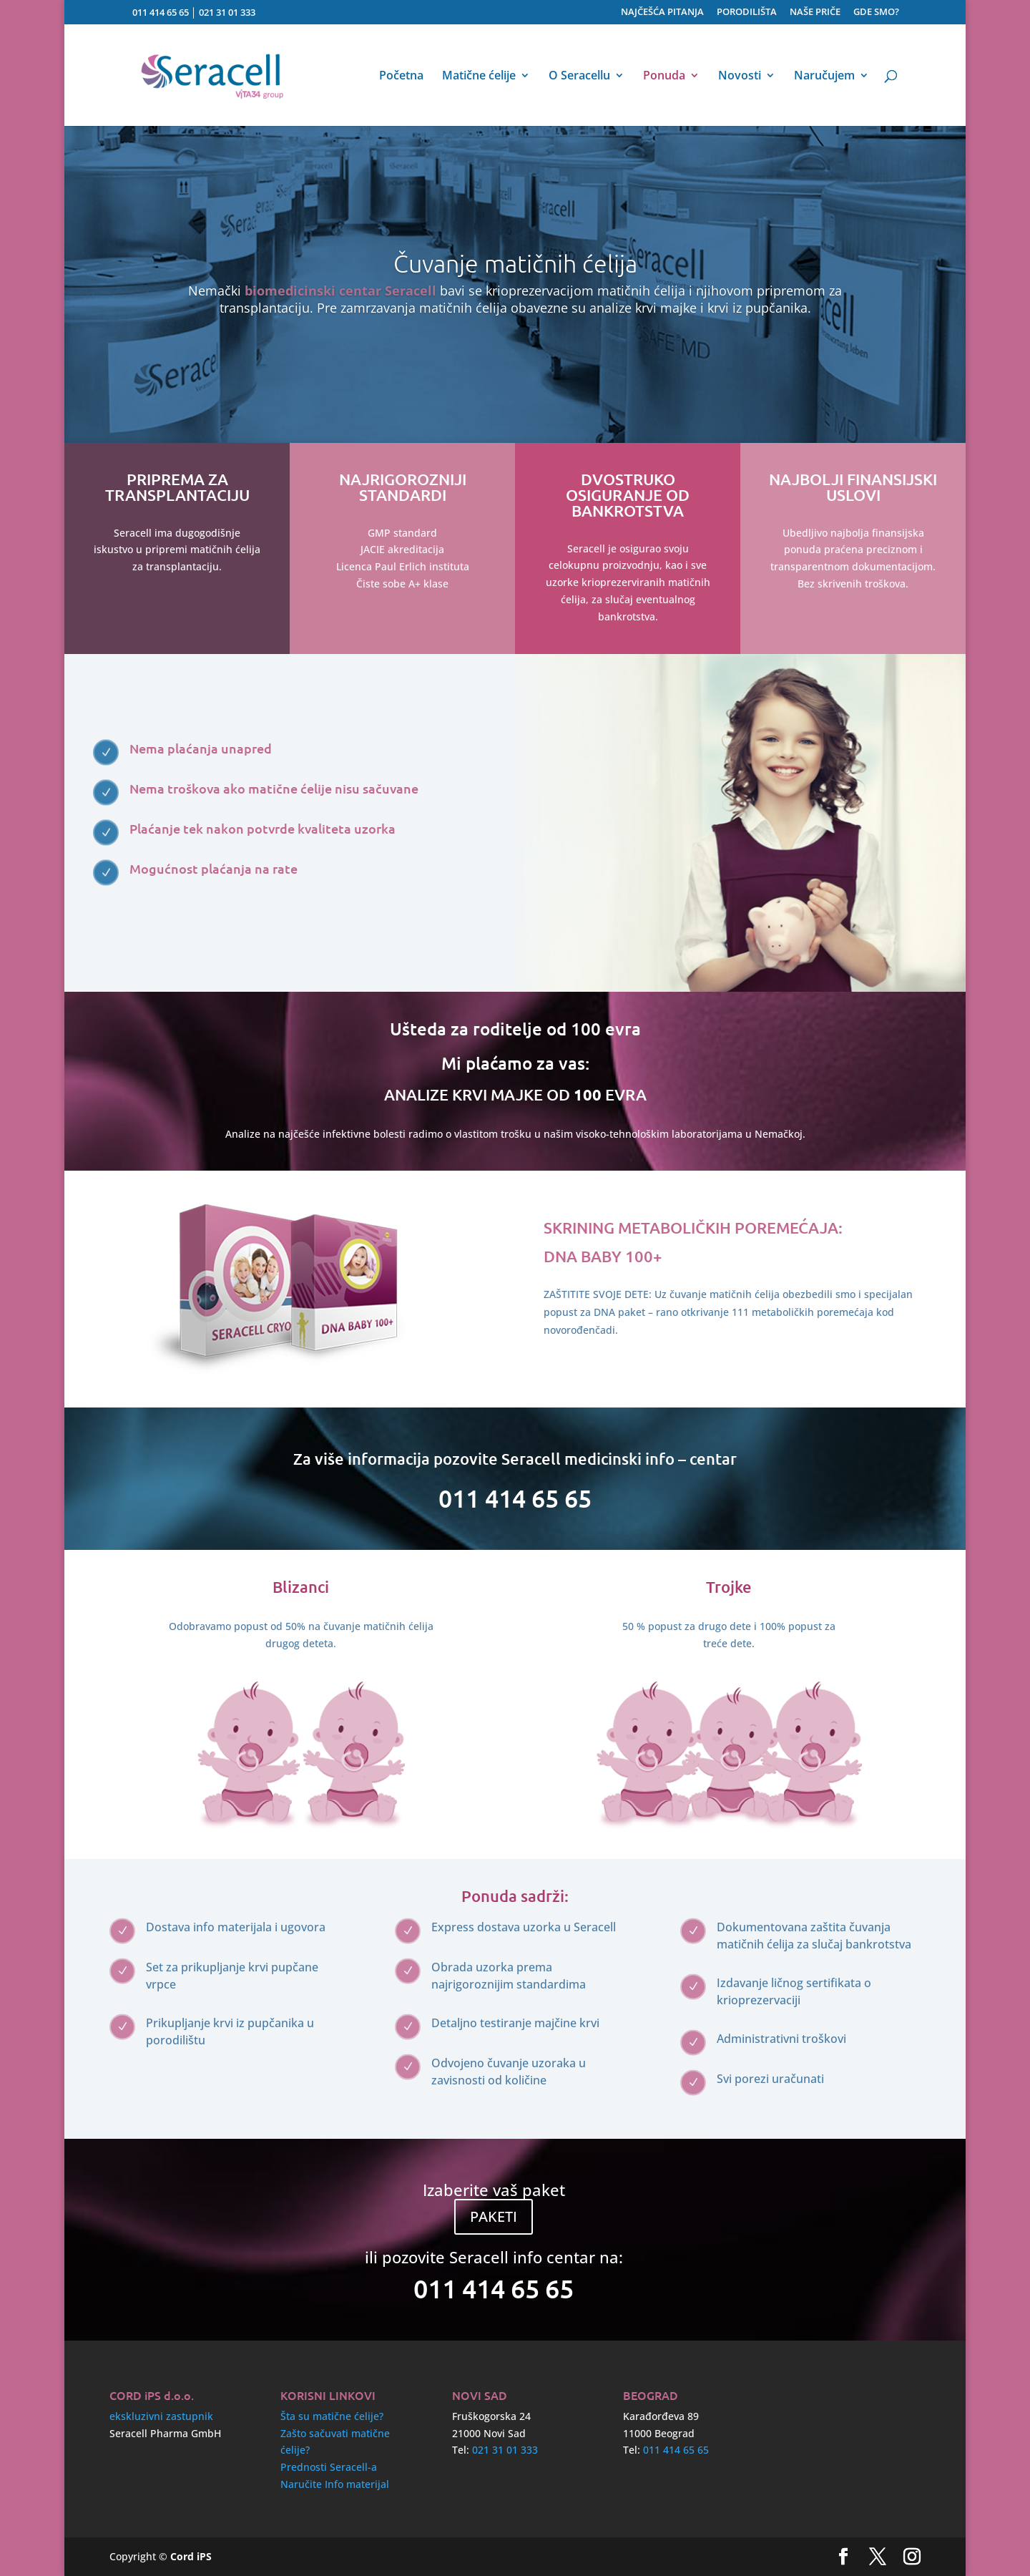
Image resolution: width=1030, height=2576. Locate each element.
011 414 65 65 (160, 12)
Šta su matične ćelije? (331, 2416)
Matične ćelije (479, 76)
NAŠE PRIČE (815, 12)
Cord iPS (191, 2556)
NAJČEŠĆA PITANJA (662, 12)
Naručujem (824, 76)
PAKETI (493, 2216)
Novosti (739, 76)
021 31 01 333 (227, 12)
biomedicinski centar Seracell (340, 290)
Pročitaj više (584, 1351)
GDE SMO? (876, 12)
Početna (401, 76)
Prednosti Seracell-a (328, 2467)
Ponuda (664, 76)
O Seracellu (579, 76)
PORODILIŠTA (747, 12)
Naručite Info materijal (334, 2484)
